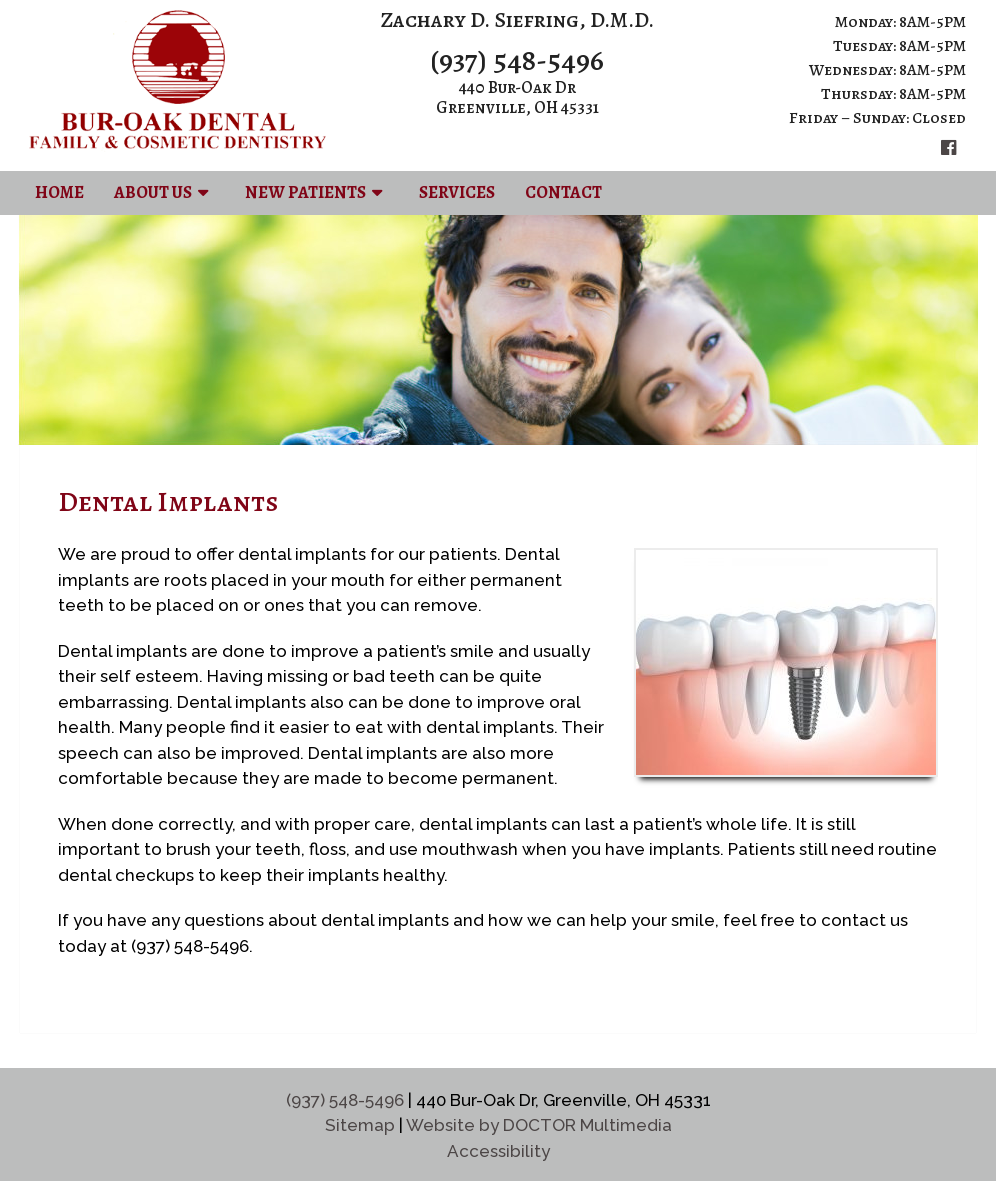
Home (59, 192)
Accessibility (498, 1151)
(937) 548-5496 (517, 60)
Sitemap (360, 1125)
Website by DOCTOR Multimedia (539, 1125)
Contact (563, 192)
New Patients (305, 192)
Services (457, 192)
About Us (153, 192)
